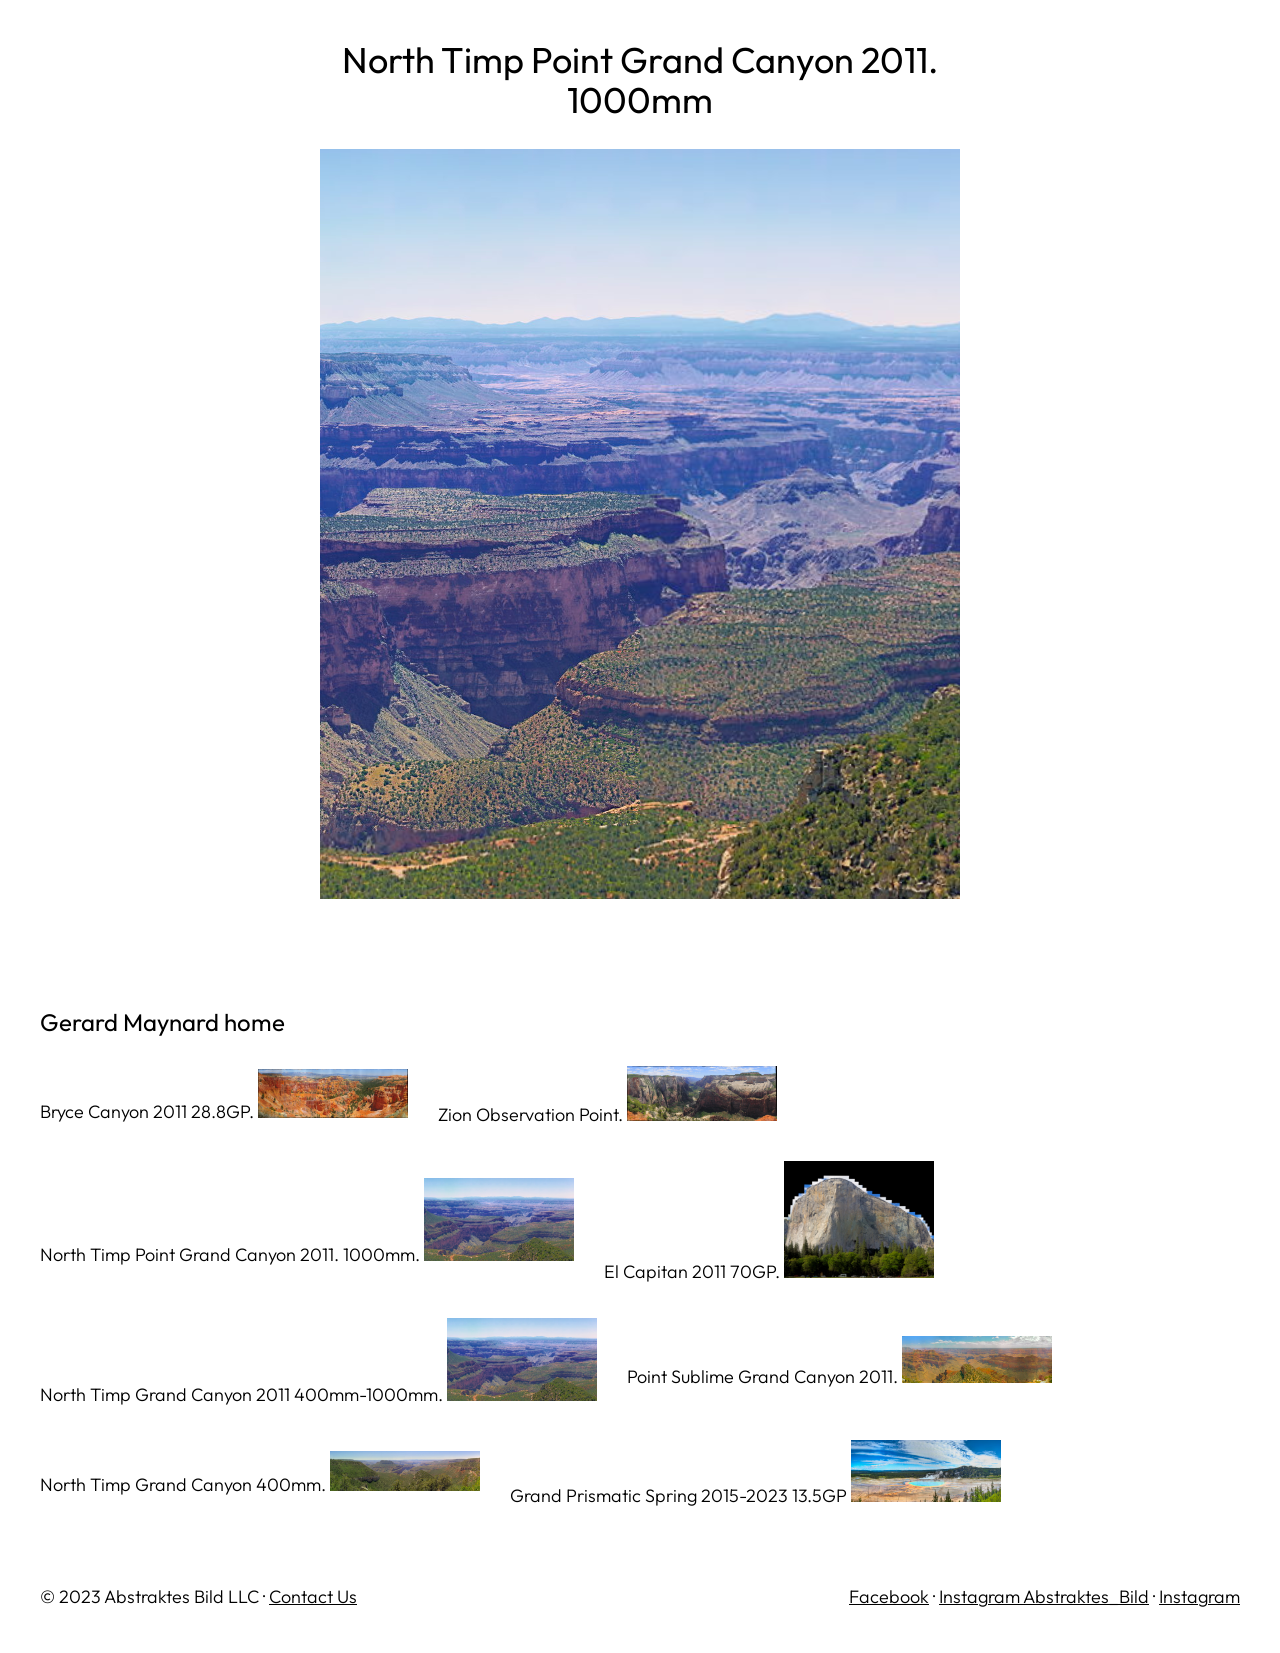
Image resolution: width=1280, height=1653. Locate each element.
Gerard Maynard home (162, 1022)
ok (919, 1596)
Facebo (879, 1596)
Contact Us (313, 1596)
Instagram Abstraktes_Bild (1044, 1596)
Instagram (1199, 1596)
